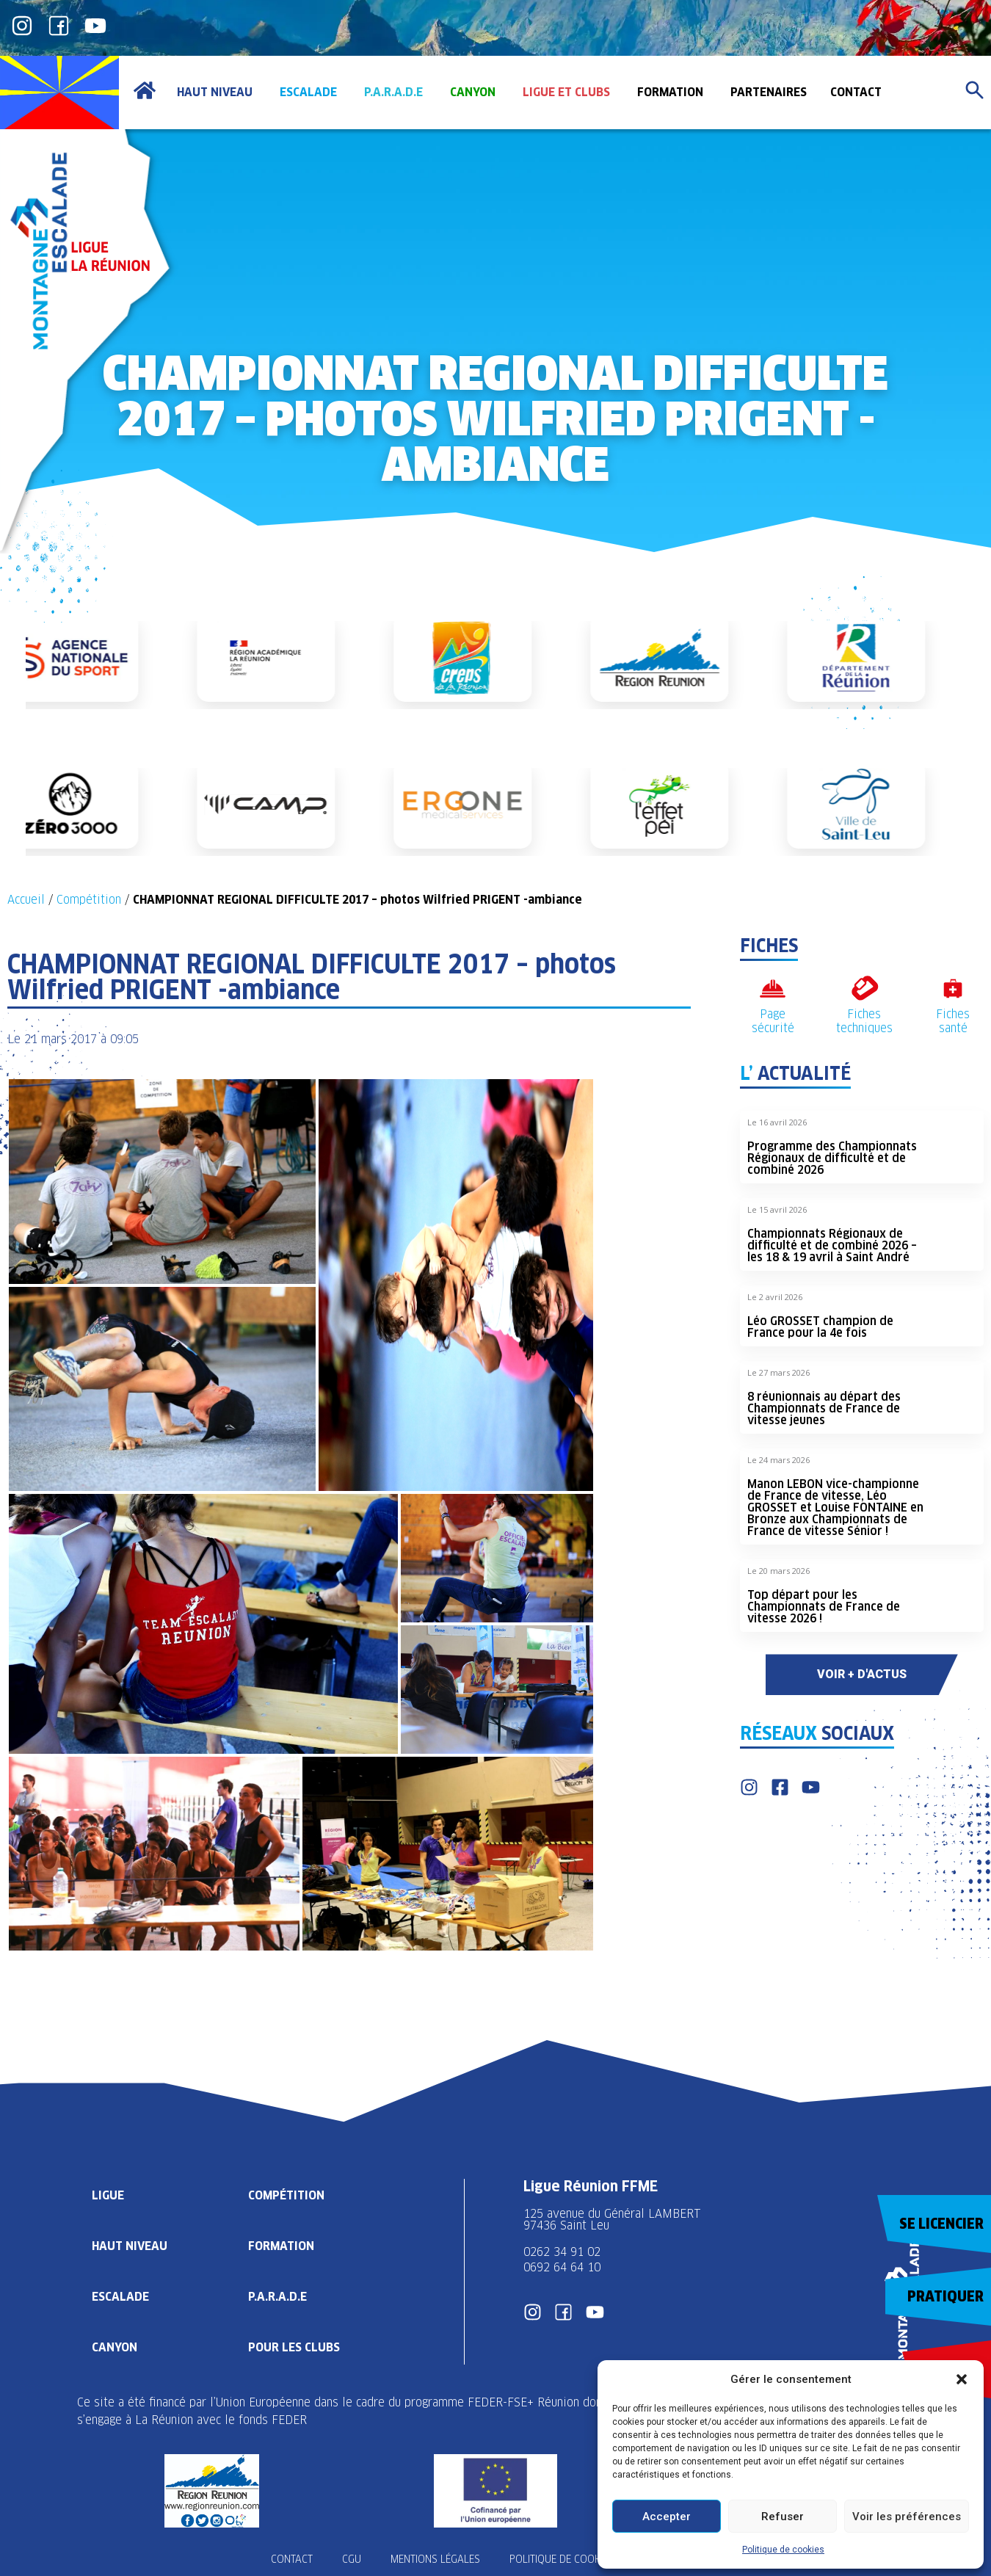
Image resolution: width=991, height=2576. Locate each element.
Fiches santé (953, 1021)
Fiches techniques (864, 1021)
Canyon (114, 2347)
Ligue (108, 2195)
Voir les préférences (906, 2516)
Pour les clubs (294, 2347)
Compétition (89, 899)
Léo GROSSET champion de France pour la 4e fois (820, 1326)
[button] (961, 2379)
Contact (292, 2559)
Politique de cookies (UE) (571, 2559)
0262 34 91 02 (561, 2252)
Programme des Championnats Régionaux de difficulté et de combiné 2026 (832, 1158)
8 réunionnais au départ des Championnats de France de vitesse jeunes (824, 1408)
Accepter (666, 2516)
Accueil (26, 899)
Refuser (782, 2516)
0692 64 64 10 (561, 2267)
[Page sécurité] (772, 988)
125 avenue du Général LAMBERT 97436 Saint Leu (614, 2219)
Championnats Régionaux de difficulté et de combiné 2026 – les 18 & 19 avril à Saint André (832, 1245)
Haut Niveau (129, 2246)
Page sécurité (773, 1021)
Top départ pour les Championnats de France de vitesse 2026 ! (823, 1606)
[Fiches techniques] (864, 988)
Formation (281, 2246)
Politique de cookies (783, 2549)
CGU (351, 2559)
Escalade (120, 2296)
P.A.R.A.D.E (277, 2296)
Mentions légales (435, 2559)
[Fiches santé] (953, 988)
